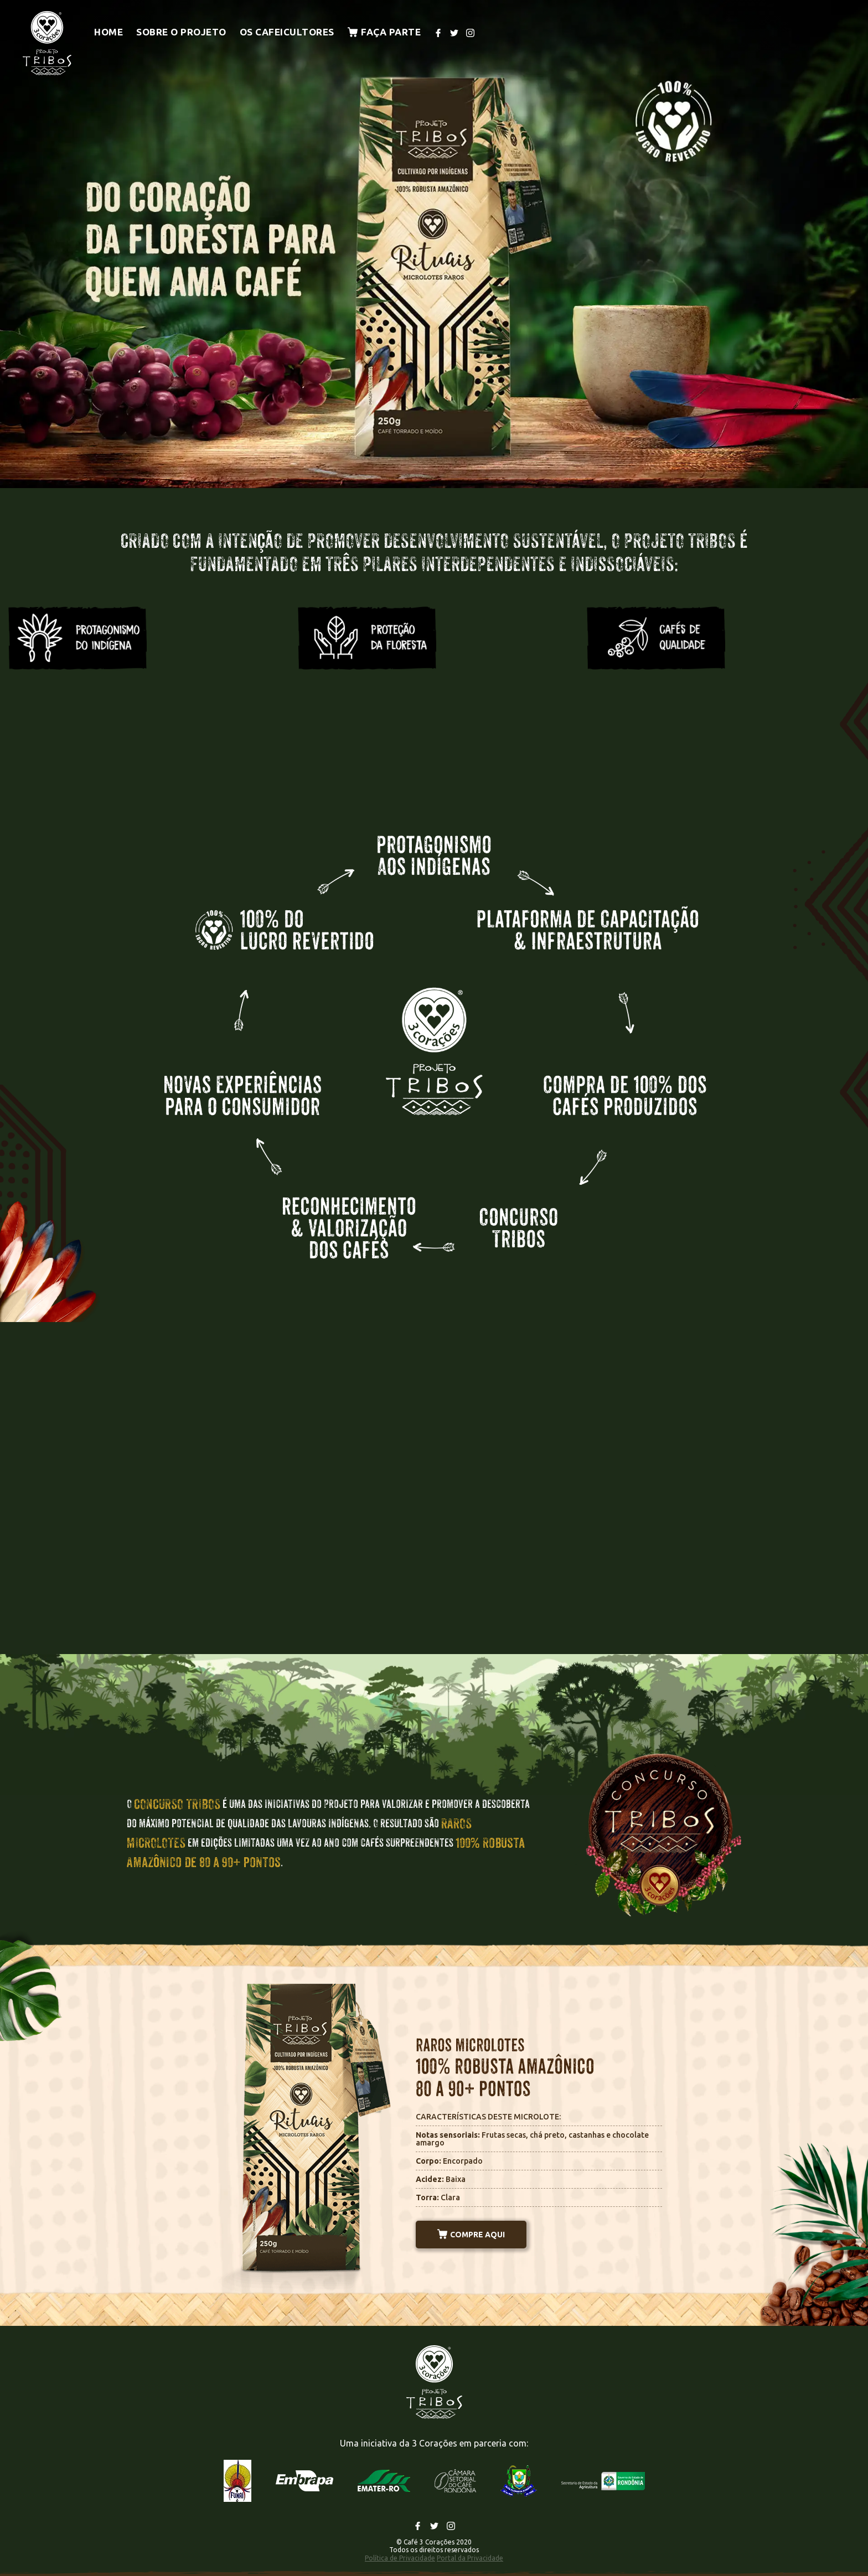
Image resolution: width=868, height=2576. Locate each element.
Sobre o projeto (181, 32)
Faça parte (384, 32)
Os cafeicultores (287, 32)
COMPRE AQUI (471, 2234)
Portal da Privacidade (470, 2558)
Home (108, 32)
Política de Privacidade (400, 2558)
